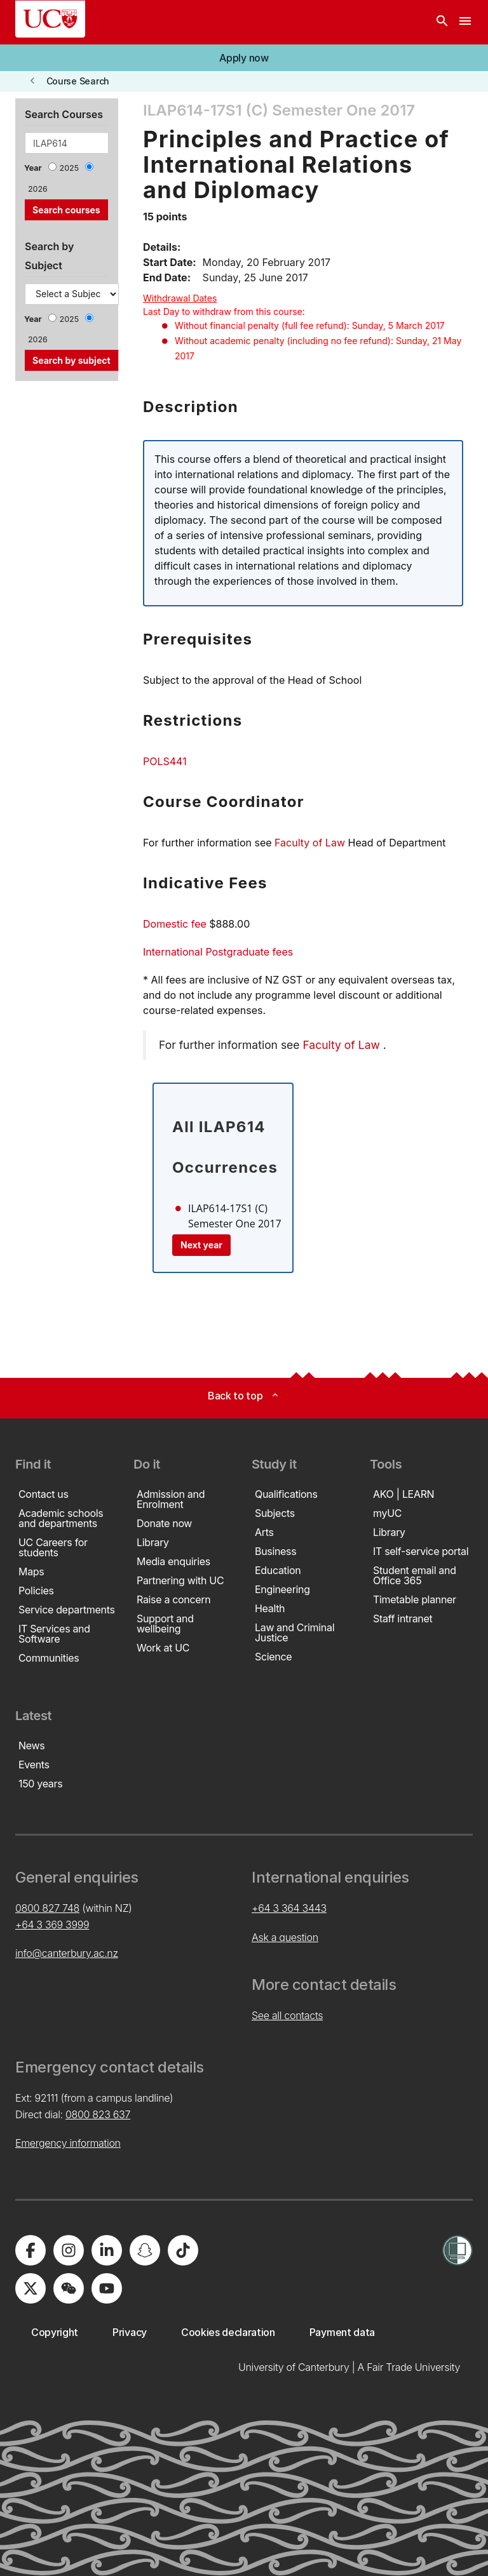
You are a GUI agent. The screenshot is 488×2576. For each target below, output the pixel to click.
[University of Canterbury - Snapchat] (145, 2250)
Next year (201, 1244)
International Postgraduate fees (218, 951)
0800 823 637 (97, 2114)
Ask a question (285, 1937)
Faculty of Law (309, 842)
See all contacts (287, 2015)
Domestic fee (175, 924)
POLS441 (165, 761)
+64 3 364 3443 (289, 1908)
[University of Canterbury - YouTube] (107, 2288)
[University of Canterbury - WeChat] (68, 2288)
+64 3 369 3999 (52, 1924)
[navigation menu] (465, 22)
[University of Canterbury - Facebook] (30, 2250)
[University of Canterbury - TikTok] (183, 2250)
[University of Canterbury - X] (30, 2288)
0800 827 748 (47, 1908)
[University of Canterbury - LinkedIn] (107, 2250)
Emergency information (68, 2143)
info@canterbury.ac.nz (66, 1953)
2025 (69, 168)
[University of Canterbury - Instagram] (68, 2250)
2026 (38, 189)
